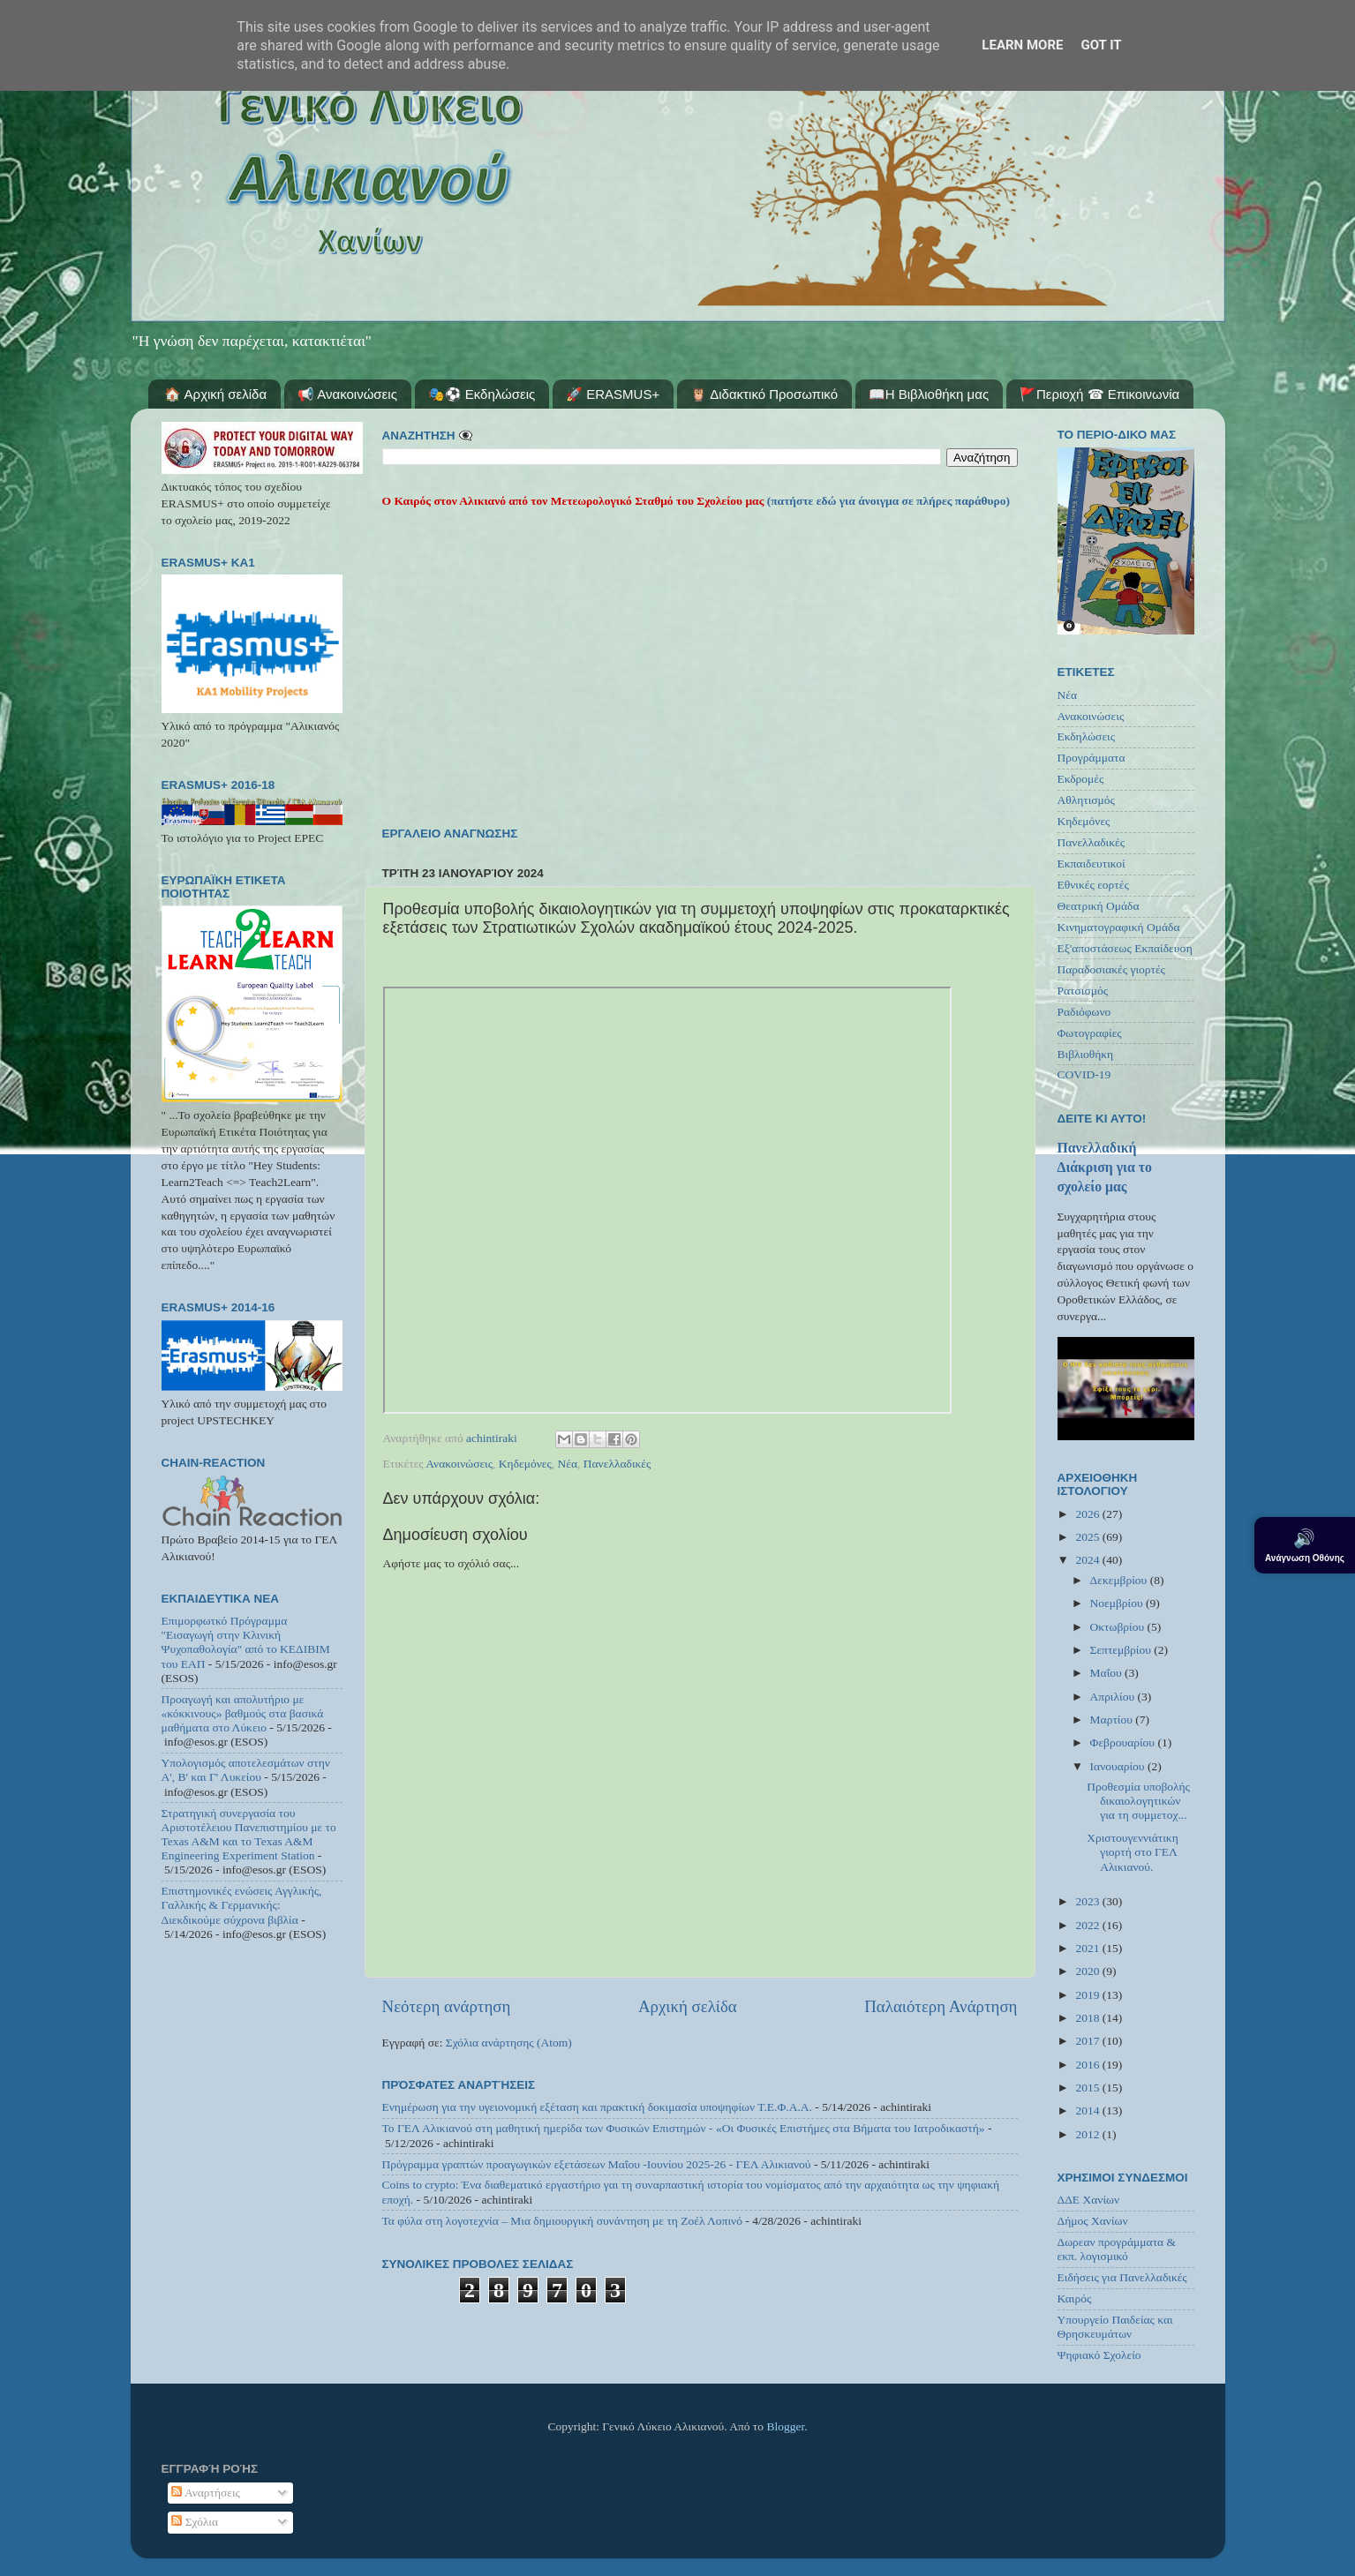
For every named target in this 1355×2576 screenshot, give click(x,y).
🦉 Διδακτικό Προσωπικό (764, 394)
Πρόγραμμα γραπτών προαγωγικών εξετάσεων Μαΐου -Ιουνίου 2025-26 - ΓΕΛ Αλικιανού (596, 2164)
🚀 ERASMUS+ (612, 394)
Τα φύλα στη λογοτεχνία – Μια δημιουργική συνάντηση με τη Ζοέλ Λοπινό (562, 2220)
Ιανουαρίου (1119, 1766)
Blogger (785, 2426)
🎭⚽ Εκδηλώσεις (482, 394)
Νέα (568, 1463)
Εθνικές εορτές (1093, 884)
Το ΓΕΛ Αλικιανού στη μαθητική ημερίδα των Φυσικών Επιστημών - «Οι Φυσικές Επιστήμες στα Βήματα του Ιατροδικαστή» (683, 2128)
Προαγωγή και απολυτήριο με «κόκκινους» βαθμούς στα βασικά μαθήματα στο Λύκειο (243, 1713)
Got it (1100, 45)
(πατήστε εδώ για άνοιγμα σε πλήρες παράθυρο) (887, 500)
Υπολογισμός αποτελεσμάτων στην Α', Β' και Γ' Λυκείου (246, 1770)
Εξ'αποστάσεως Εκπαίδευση (1125, 948)
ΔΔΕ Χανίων (1089, 2199)
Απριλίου (1114, 1696)
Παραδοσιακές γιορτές (1111, 969)
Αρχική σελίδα (687, 2006)
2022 (1088, 1925)
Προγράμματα (1091, 757)
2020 (1088, 1971)
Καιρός (1075, 2298)
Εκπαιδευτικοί (1091, 863)
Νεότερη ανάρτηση (446, 2006)
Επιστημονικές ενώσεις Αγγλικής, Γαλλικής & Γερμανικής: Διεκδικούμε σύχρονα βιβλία (242, 1905)
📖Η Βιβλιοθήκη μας (929, 394)
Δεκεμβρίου (1120, 1580)
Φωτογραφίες (1090, 1033)
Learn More (1022, 45)
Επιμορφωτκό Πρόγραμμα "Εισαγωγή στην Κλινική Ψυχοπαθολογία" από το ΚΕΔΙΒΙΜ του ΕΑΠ (246, 1642)
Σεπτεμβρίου (1122, 1649)
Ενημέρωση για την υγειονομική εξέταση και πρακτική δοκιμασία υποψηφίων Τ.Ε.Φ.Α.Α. (597, 2107)
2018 (1088, 2017)
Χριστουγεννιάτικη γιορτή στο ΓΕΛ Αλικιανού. (1132, 1852)
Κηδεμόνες (525, 1463)
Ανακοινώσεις (459, 1463)
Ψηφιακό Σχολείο (1099, 2355)
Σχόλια (194, 2521)
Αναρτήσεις (205, 2492)
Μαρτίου (1113, 1719)
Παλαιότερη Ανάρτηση (940, 2006)
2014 (1088, 2110)
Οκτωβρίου (1119, 1626)
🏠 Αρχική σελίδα (215, 394)
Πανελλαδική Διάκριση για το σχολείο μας (1105, 1167)
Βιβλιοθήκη (1086, 1054)
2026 (1088, 1514)
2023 (1088, 1901)
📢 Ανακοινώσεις (347, 394)
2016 (1088, 2064)
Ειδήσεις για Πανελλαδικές (1122, 2277)
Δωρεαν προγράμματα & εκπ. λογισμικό (1117, 2249)
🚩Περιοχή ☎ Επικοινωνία (1099, 394)
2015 (1088, 2087)
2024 (1088, 1559)
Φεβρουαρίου (1124, 1742)
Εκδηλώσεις (1087, 736)
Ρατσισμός (1083, 990)
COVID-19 (1084, 1074)
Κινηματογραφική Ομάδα (1119, 927)
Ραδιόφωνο (1084, 1011)
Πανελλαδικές (617, 1463)
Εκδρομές (1081, 778)
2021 (1088, 1948)
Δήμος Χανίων (1093, 2220)
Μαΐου (1107, 1672)
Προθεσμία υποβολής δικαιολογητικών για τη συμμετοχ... (1138, 1800)
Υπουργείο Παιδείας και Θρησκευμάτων (1115, 2326)
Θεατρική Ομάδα (1099, 905)
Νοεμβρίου (1118, 1603)
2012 (1088, 2134)
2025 (1088, 1536)
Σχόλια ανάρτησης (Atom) (509, 2042)
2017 (1088, 2040)
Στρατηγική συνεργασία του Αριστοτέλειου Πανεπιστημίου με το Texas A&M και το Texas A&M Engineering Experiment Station (249, 1834)
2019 (1088, 1994)
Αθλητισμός (1086, 800)
